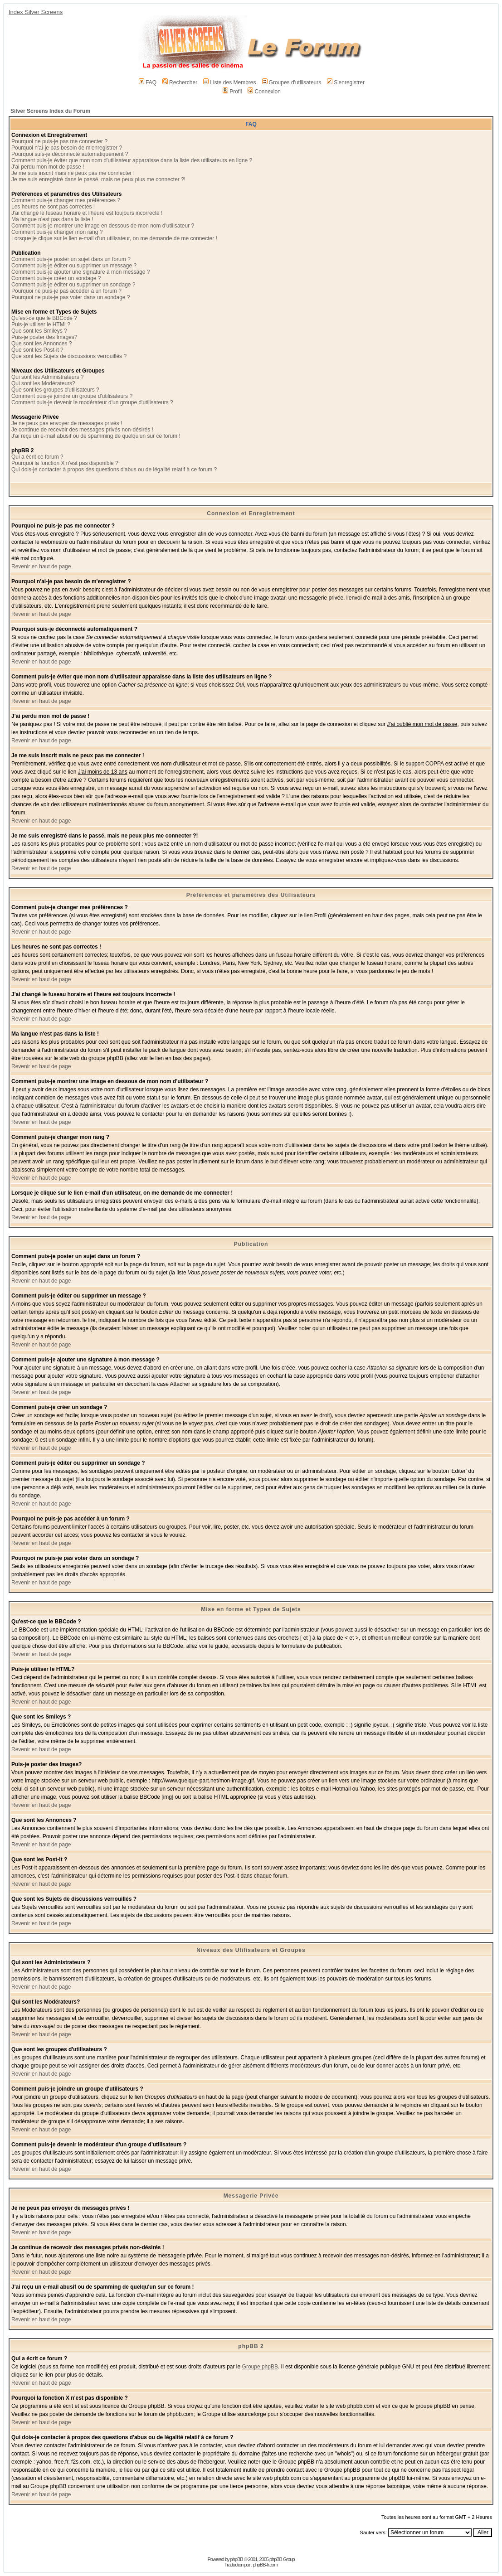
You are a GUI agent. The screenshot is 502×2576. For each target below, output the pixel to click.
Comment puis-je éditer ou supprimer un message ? (73, 265)
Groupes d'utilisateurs (292, 82)
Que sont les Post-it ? (37, 350)
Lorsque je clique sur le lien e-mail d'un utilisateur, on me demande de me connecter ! (114, 238)
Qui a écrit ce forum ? (37, 457)
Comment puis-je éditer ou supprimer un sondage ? (73, 284)
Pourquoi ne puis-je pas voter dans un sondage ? (70, 297)
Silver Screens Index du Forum (50, 111)
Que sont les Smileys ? (39, 331)
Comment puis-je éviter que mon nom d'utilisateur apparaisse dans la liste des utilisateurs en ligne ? (131, 160)
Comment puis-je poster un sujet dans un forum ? (71, 259)
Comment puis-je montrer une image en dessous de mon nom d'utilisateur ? (102, 226)
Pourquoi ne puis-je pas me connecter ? (59, 141)
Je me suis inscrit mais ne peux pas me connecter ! (73, 173)
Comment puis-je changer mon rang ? (56, 232)
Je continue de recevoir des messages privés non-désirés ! (82, 429)
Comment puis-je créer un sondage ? (56, 278)
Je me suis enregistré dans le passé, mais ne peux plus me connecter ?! (98, 179)
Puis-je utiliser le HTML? (40, 324)
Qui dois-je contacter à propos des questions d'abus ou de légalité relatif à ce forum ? (114, 469)
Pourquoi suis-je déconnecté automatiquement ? (69, 154)
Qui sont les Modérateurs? (43, 383)
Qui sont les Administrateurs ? (47, 377)
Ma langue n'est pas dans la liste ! (52, 219)
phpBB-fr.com (265, 2564)
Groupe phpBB (260, 2366)
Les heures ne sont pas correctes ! (53, 206)
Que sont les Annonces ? (41, 343)
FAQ (147, 82)
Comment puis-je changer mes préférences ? (65, 200)
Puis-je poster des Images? (44, 337)
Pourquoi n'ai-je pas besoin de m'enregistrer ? (66, 148)
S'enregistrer (346, 82)
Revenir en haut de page (41, 566)
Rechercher (179, 82)
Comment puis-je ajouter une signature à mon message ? (80, 272)
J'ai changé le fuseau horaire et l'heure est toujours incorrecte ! (86, 213)
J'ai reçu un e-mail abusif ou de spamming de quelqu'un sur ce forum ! (95, 436)
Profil (232, 91)
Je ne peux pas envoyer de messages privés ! (66, 423)
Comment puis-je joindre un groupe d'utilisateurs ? (71, 396)
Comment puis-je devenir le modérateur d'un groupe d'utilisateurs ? (92, 402)
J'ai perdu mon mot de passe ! (47, 167)
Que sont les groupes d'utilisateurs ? (55, 390)
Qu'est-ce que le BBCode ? (44, 318)
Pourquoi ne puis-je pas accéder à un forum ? (66, 291)
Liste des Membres (229, 82)
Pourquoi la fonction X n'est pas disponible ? (64, 463)
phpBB (236, 2559)
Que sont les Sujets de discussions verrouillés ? (69, 356)
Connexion (264, 91)
